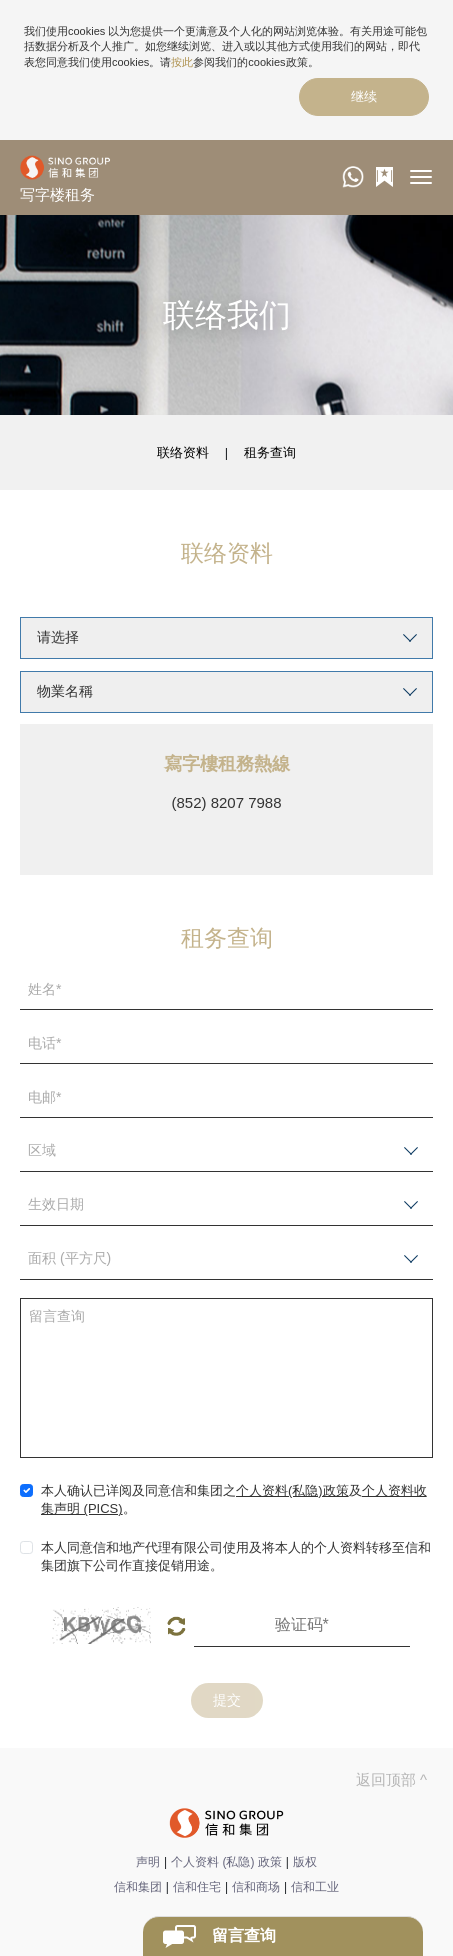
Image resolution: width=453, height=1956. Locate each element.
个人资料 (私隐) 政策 (226, 1862)
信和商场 (256, 1887)
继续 (364, 96)
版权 (305, 1862)
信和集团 (138, 1887)
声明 (148, 1862)
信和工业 (315, 1887)
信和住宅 (197, 1887)
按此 (182, 62)
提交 (227, 1700)
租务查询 (270, 452)
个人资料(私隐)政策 (292, 1490)
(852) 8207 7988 (226, 802)
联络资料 (183, 452)
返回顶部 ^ (391, 1779)
